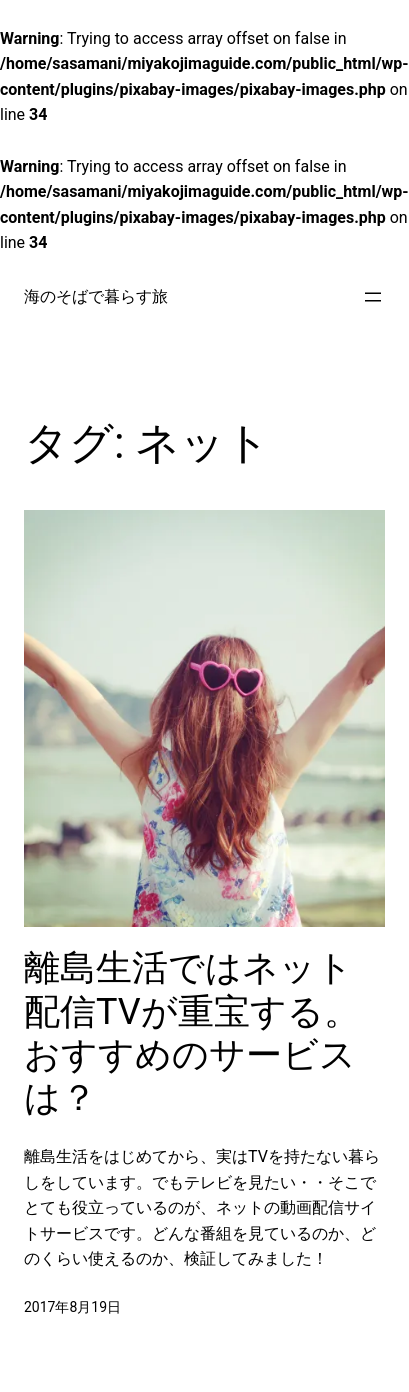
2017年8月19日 (72, 1307)
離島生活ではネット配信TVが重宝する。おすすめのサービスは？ (192, 1033)
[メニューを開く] (373, 297)
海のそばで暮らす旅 (96, 296)
